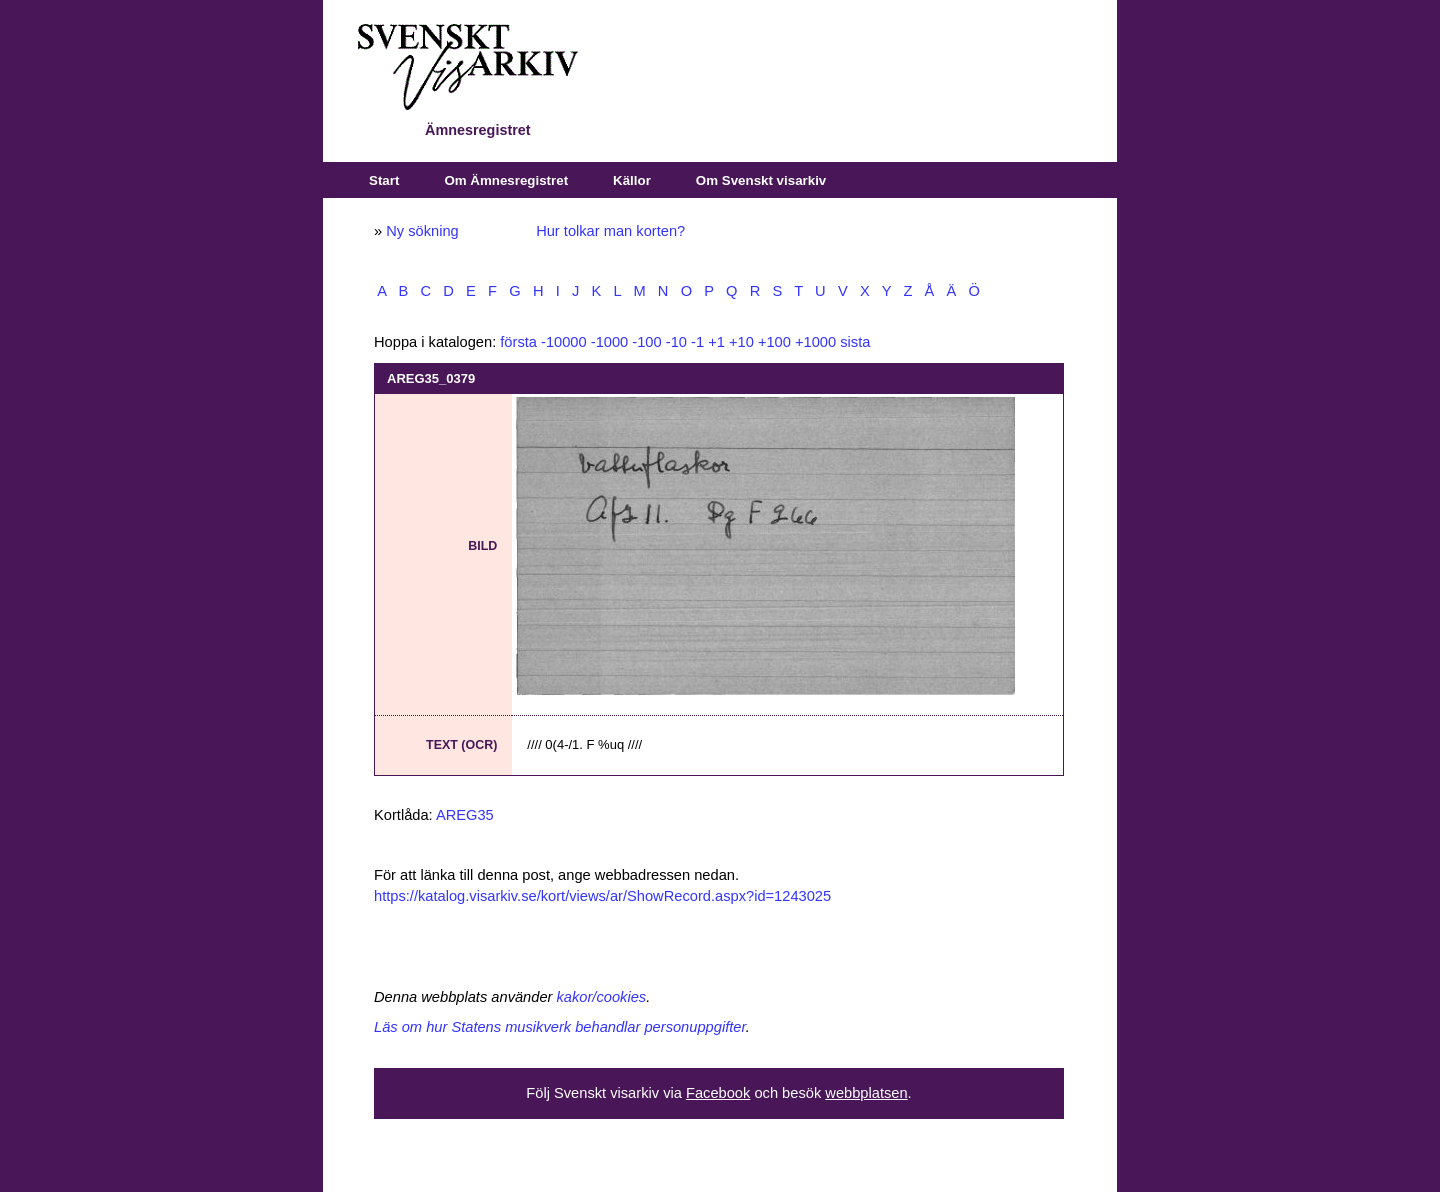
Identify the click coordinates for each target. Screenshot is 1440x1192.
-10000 (564, 342)
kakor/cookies (602, 997)
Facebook (718, 1093)
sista (855, 342)
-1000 (610, 342)
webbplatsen (866, 1093)
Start (384, 180)
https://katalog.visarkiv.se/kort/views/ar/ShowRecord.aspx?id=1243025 (602, 896)
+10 (741, 342)
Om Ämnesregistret (506, 180)
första (518, 342)
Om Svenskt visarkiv (761, 180)
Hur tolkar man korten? (610, 231)
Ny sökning (422, 231)
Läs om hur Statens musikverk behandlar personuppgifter (560, 1027)
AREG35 (465, 815)
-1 (697, 342)
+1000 (815, 342)
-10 (676, 342)
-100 (646, 342)
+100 (774, 342)
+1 (716, 342)
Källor (632, 180)
